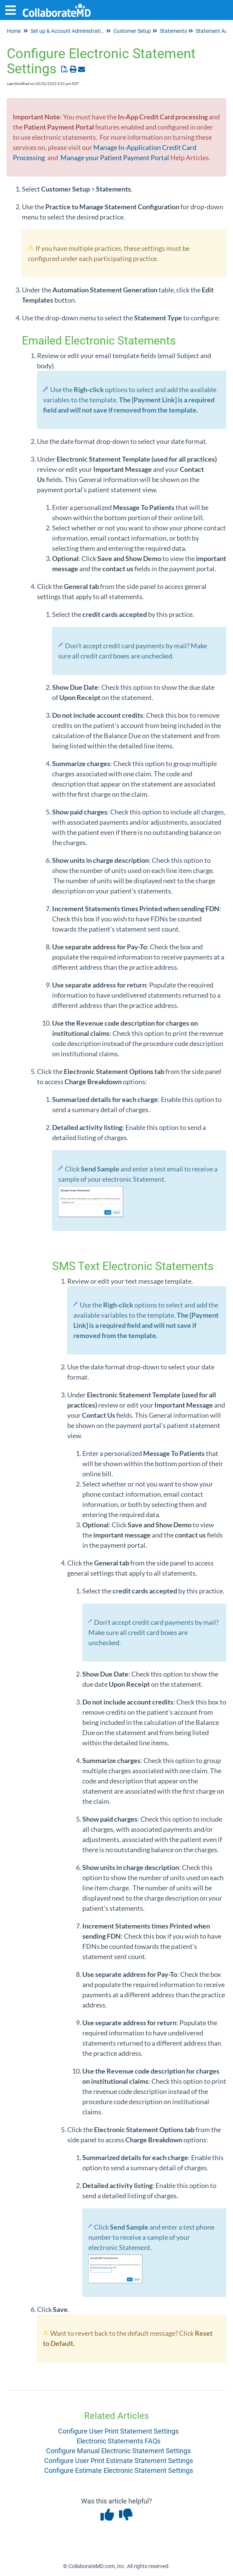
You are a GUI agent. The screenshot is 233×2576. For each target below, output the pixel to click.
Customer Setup (132, 31)
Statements (173, 31)
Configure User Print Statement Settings (118, 2431)
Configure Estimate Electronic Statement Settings (118, 2470)
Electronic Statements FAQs (118, 2441)
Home (14, 31)
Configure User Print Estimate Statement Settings (118, 2461)
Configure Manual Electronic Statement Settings (118, 2451)
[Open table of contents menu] (13, 9)
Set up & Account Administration (68, 31)
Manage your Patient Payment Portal (114, 157)
